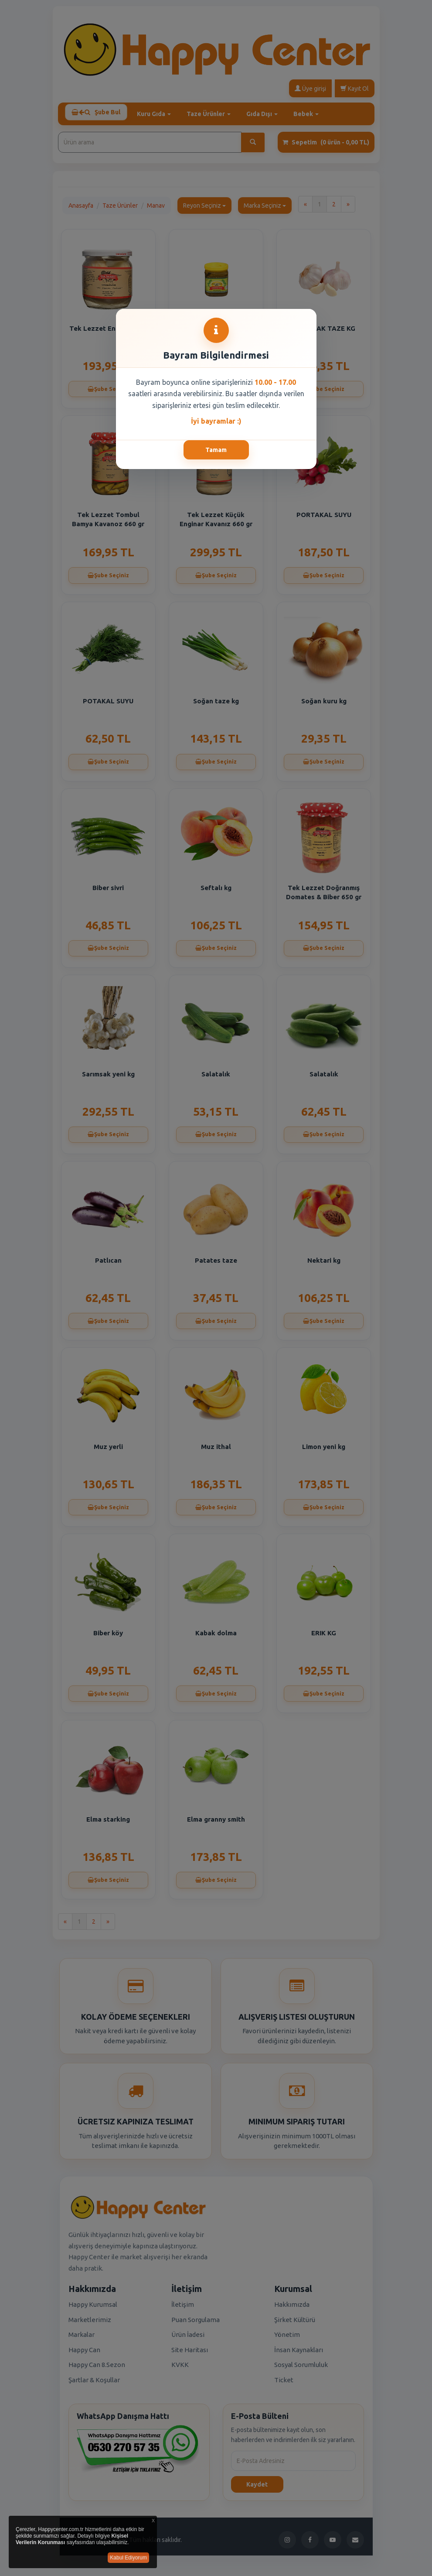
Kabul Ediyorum (128, 2558)
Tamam (216, 449)
